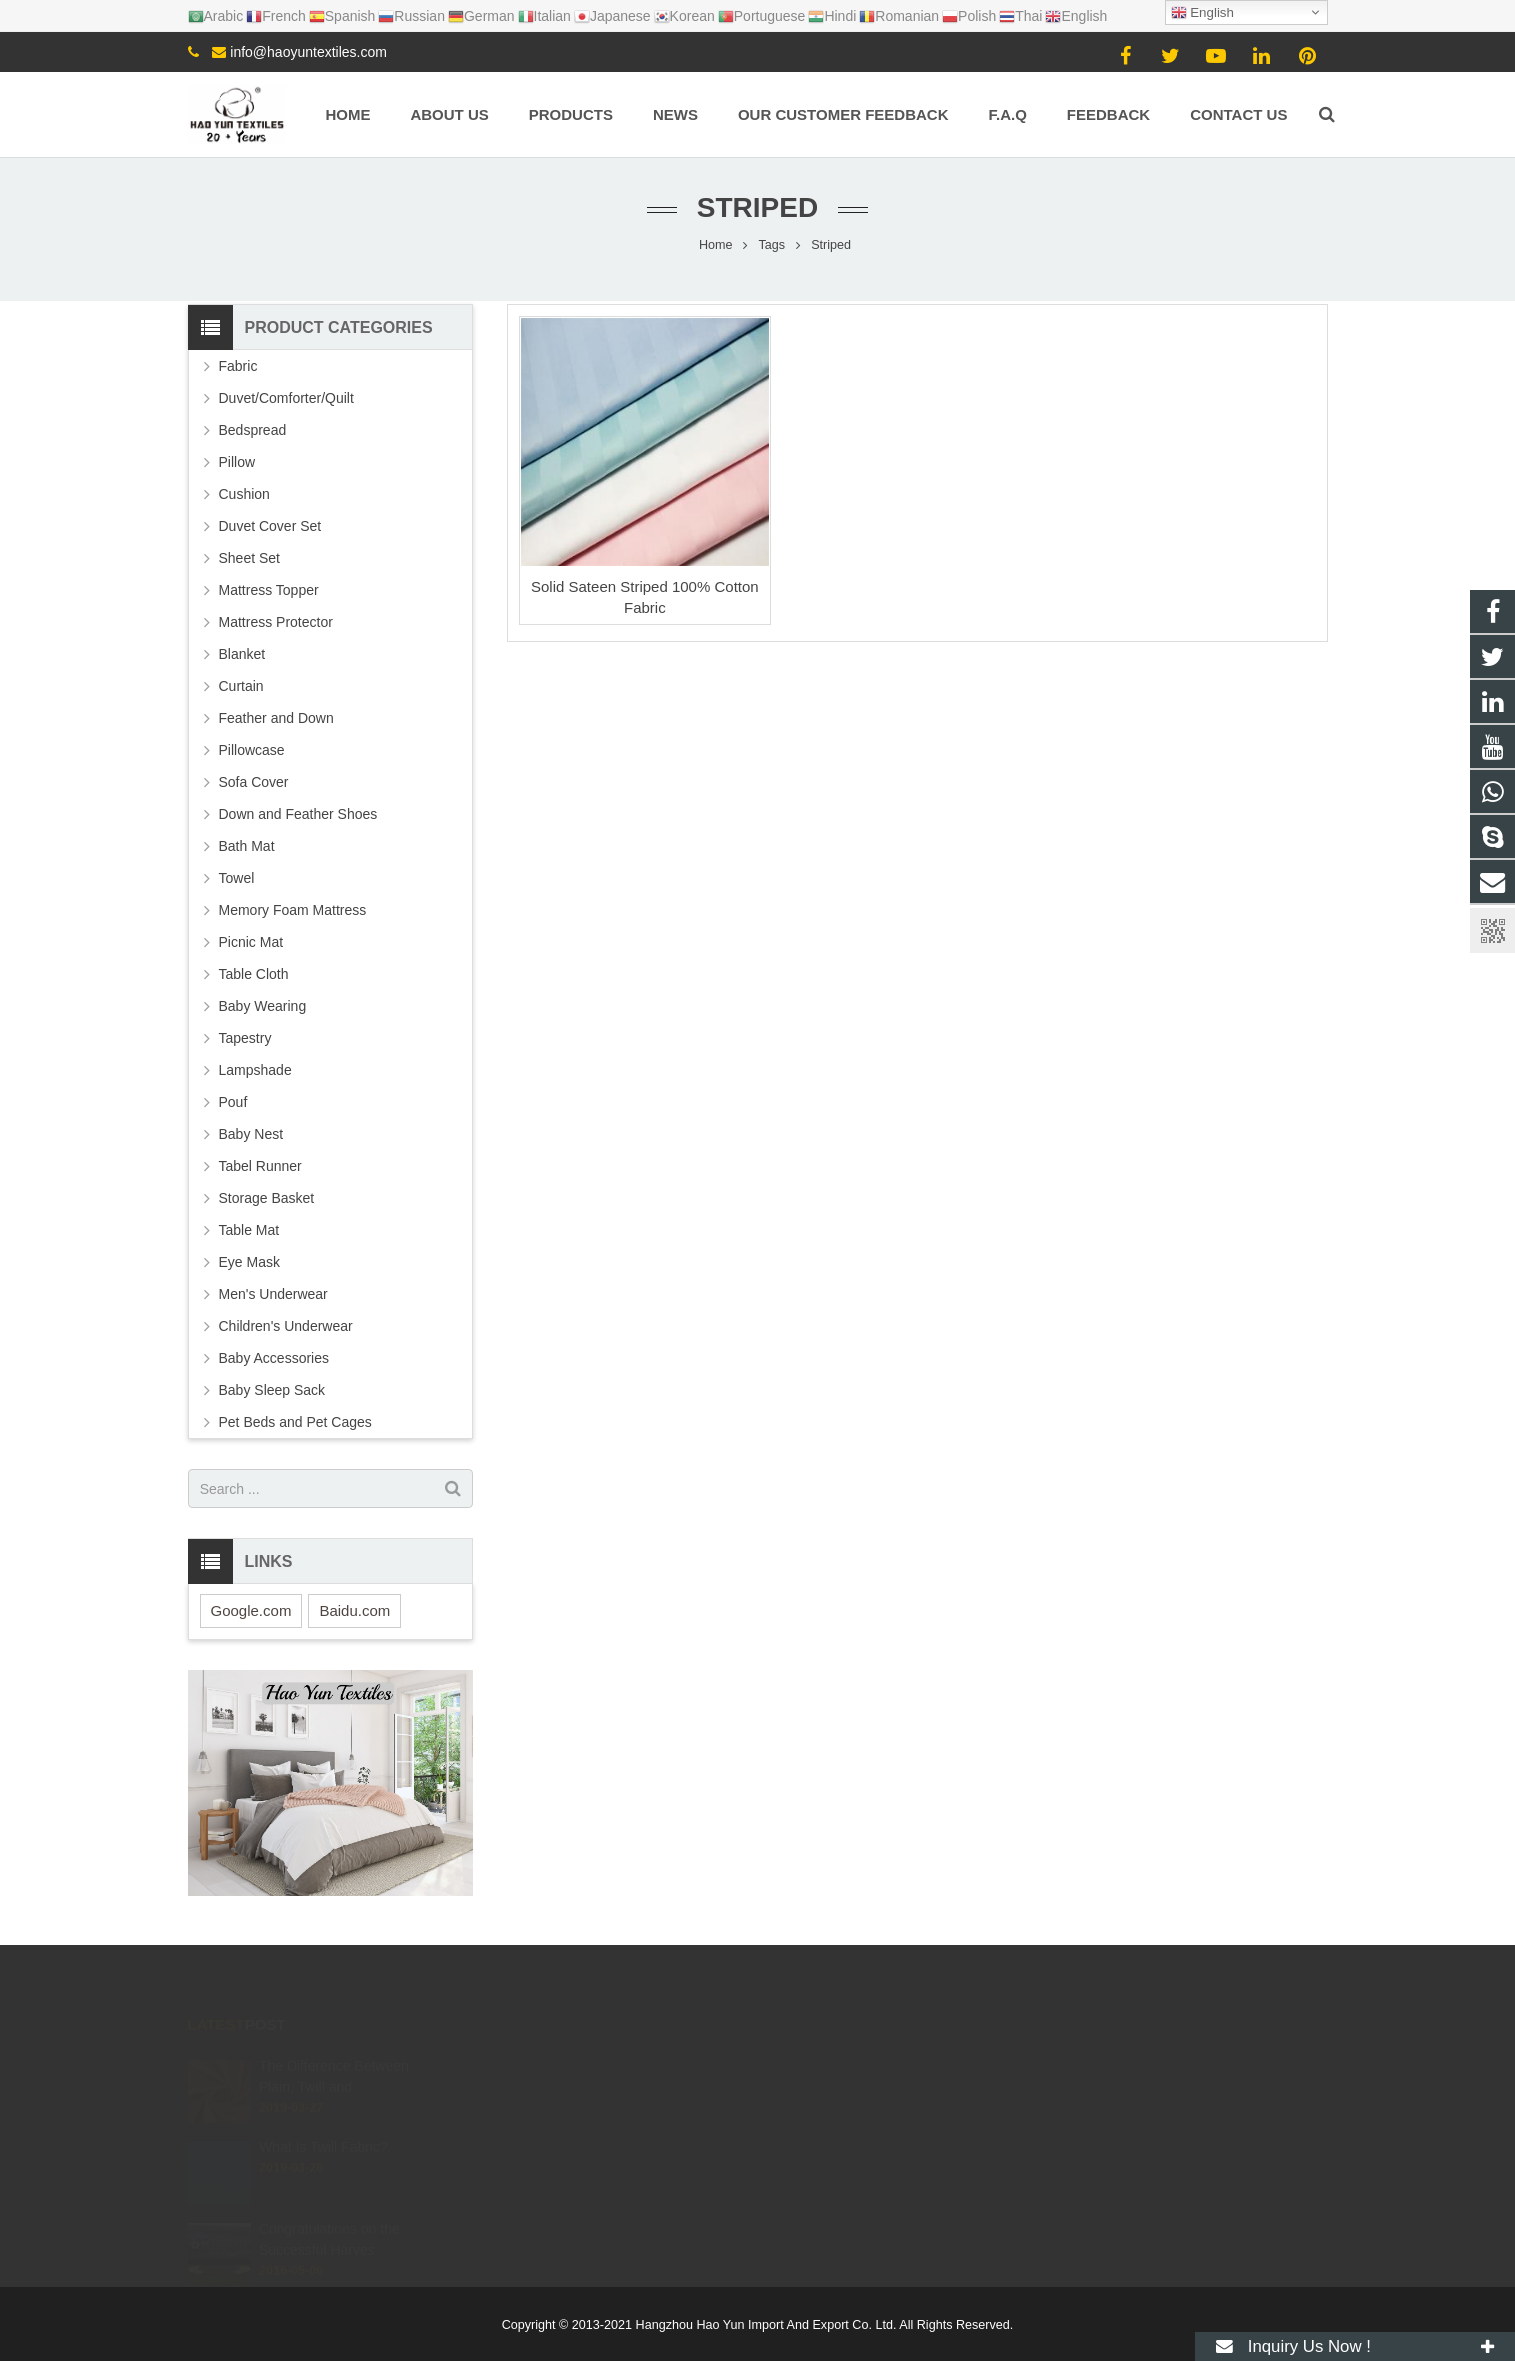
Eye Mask (249, 1262)
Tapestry (245, 1038)
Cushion (244, 494)
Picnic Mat (251, 942)
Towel (237, 878)
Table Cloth (254, 974)
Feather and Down (276, 718)
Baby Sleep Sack (272, 1390)
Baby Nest (251, 1134)
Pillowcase (252, 750)
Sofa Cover (254, 782)
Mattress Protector (276, 622)
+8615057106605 (842, 2066)
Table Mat (249, 1230)
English (1202, 13)
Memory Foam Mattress (293, 910)
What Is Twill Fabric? (323, 2124)
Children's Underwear (286, 1326)
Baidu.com (354, 1610)
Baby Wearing (263, 1006)
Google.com (251, 1610)
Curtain (241, 686)
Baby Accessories (274, 1358)
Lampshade (255, 1070)
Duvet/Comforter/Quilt (286, 398)
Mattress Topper (269, 590)
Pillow (237, 462)
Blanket (242, 654)
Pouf (233, 1102)
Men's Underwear (273, 1294)
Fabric (238, 366)
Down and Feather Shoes (298, 814)
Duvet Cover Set (270, 526)
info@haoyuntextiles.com (308, 52)
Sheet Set (250, 558)
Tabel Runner (260, 1166)
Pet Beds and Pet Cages (295, 1422)
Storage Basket (267, 1198)
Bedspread (253, 430)
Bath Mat (247, 846)
